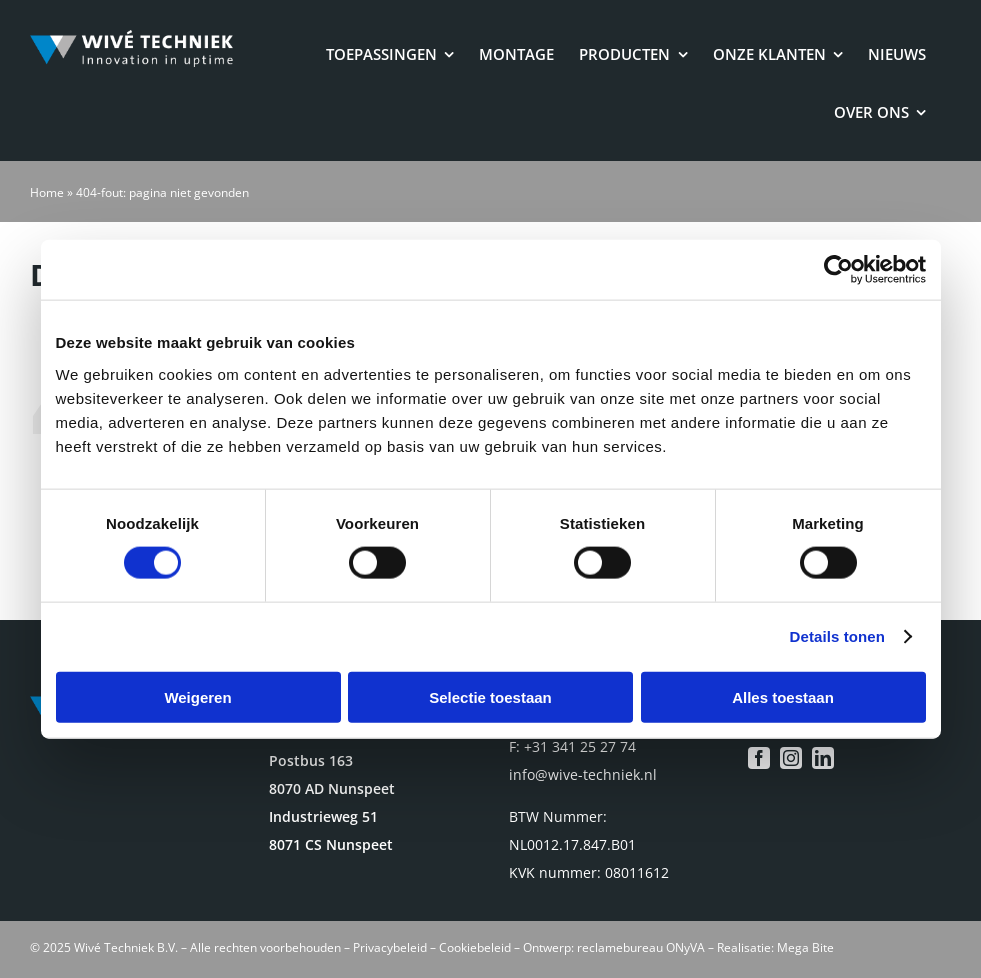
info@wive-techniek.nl (583, 774)
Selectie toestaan (490, 696)
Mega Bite (805, 947)
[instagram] (791, 758)
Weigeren (197, 696)
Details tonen (837, 636)
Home (47, 192)
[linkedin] (823, 758)
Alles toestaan (783, 696)
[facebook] (759, 758)
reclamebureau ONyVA (641, 947)
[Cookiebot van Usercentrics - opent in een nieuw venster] (838, 270)
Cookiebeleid (475, 947)
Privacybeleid (390, 947)
